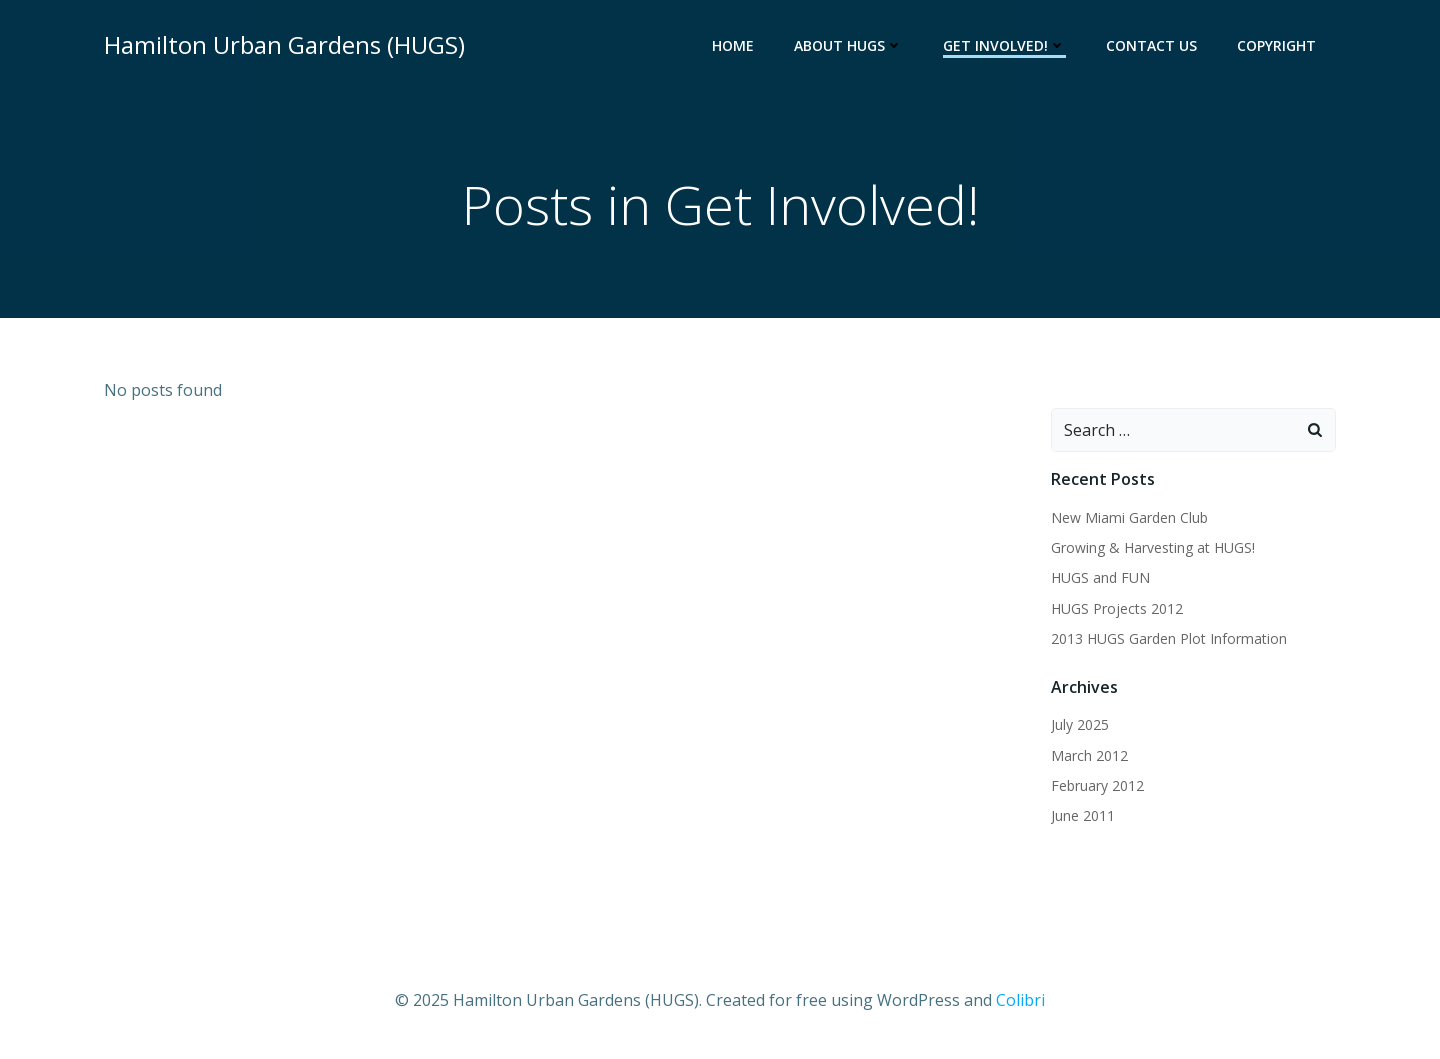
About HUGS (848, 45)
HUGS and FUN (1100, 577)
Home (733, 45)
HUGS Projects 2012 (1117, 608)
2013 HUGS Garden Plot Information (1169, 638)
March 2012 (1089, 755)
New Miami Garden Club (1129, 517)
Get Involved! (1004, 45)
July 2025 (1080, 724)
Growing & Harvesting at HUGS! (1153, 547)
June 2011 (1083, 815)
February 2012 (1097, 785)
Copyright (1276, 45)
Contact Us (1151, 45)
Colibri (1020, 1000)
